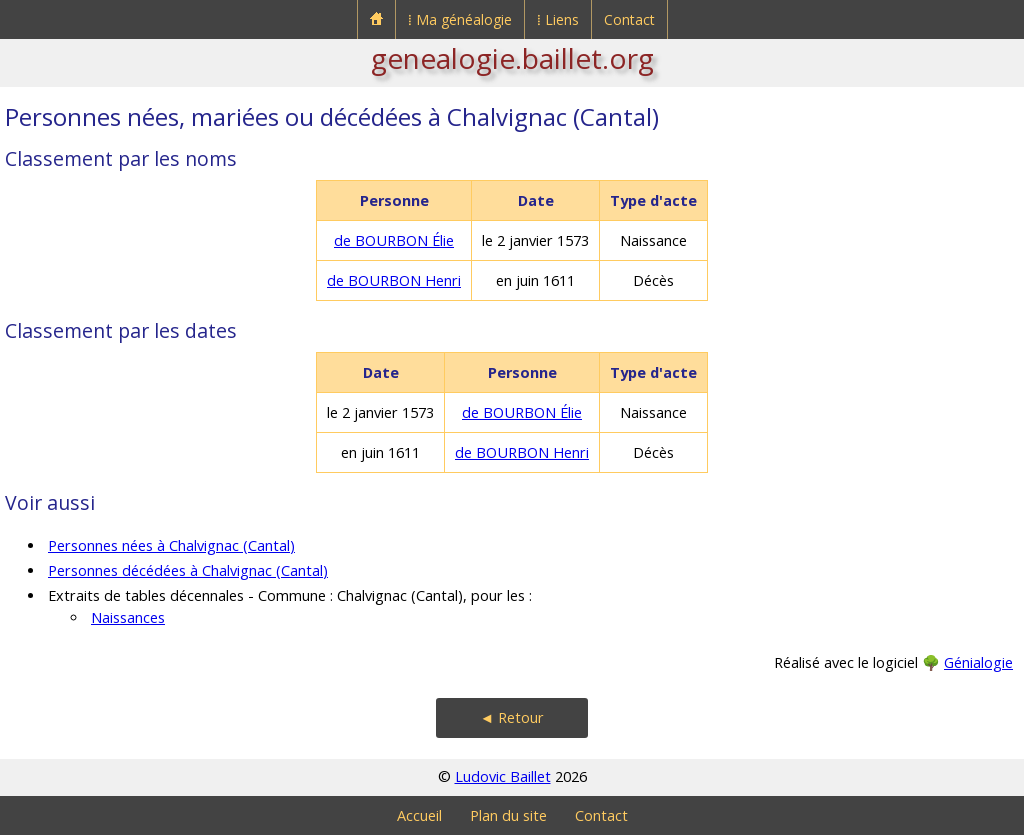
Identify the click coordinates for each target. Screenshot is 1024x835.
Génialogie (978, 662)
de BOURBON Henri (394, 280)
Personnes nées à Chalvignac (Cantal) (171, 545)
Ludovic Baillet (503, 776)
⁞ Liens (558, 19)
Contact (629, 19)
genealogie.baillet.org (512, 58)
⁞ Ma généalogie (460, 19)
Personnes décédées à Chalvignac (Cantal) (188, 570)
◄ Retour (512, 717)
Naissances (128, 617)
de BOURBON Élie (394, 240)
